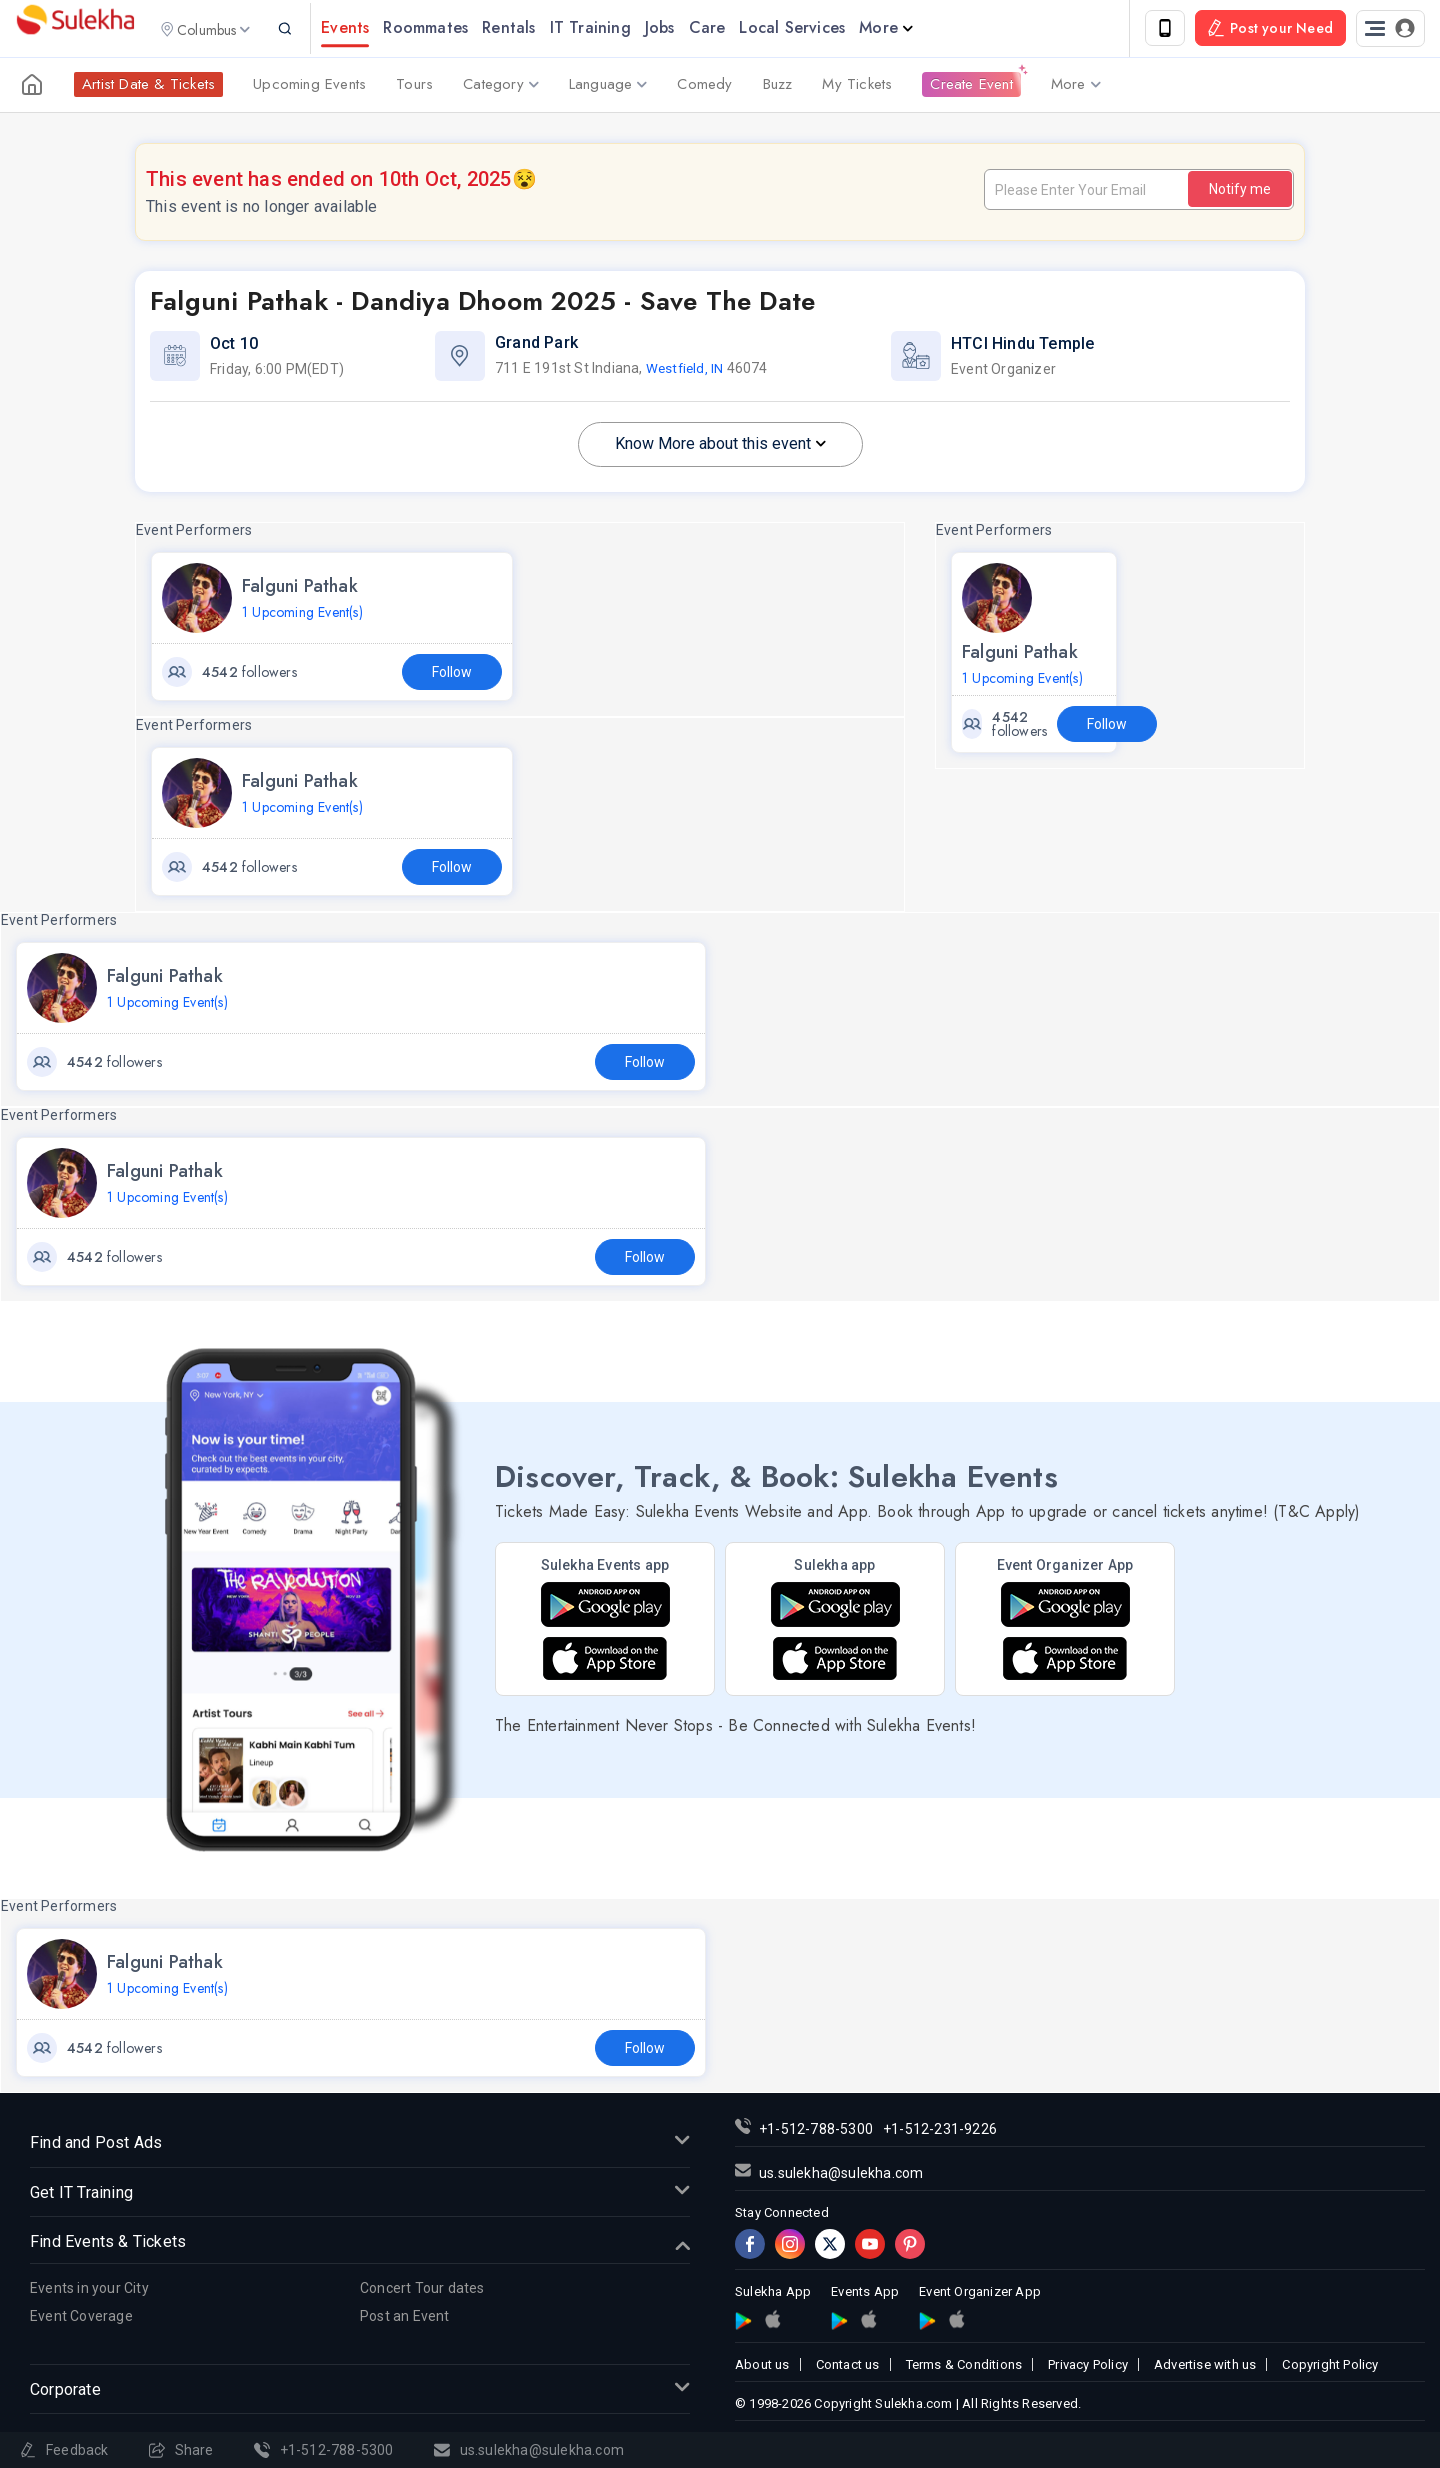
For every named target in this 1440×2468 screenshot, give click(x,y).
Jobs (689, 29)
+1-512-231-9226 (940, 2132)
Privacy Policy (1088, 2367)
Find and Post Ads (360, 2146)
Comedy (704, 88)
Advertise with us (1205, 2367)
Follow (452, 675)
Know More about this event (720, 446)
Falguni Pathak (300, 589)
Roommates (455, 29)
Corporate (360, 2393)
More (916, 29)
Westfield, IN (686, 372)
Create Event (971, 88)
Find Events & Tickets (360, 2246)
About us (762, 2367)
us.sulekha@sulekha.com (841, 2176)
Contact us (848, 2367)
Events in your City (89, 2291)
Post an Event (405, 2320)
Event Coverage (81, 2320)
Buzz (778, 88)
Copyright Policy (1330, 2367)
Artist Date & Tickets (148, 88)
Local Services (822, 29)
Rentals (538, 29)
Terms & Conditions (964, 2367)
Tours (414, 88)
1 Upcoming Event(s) (302, 615)
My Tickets (857, 88)
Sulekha (75, 30)
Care (736, 29)
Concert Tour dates (422, 2291)
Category (501, 88)
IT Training (619, 29)
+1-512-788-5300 (816, 2132)
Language (608, 88)
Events (375, 29)
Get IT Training (360, 2196)
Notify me (1240, 192)
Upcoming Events (309, 88)
